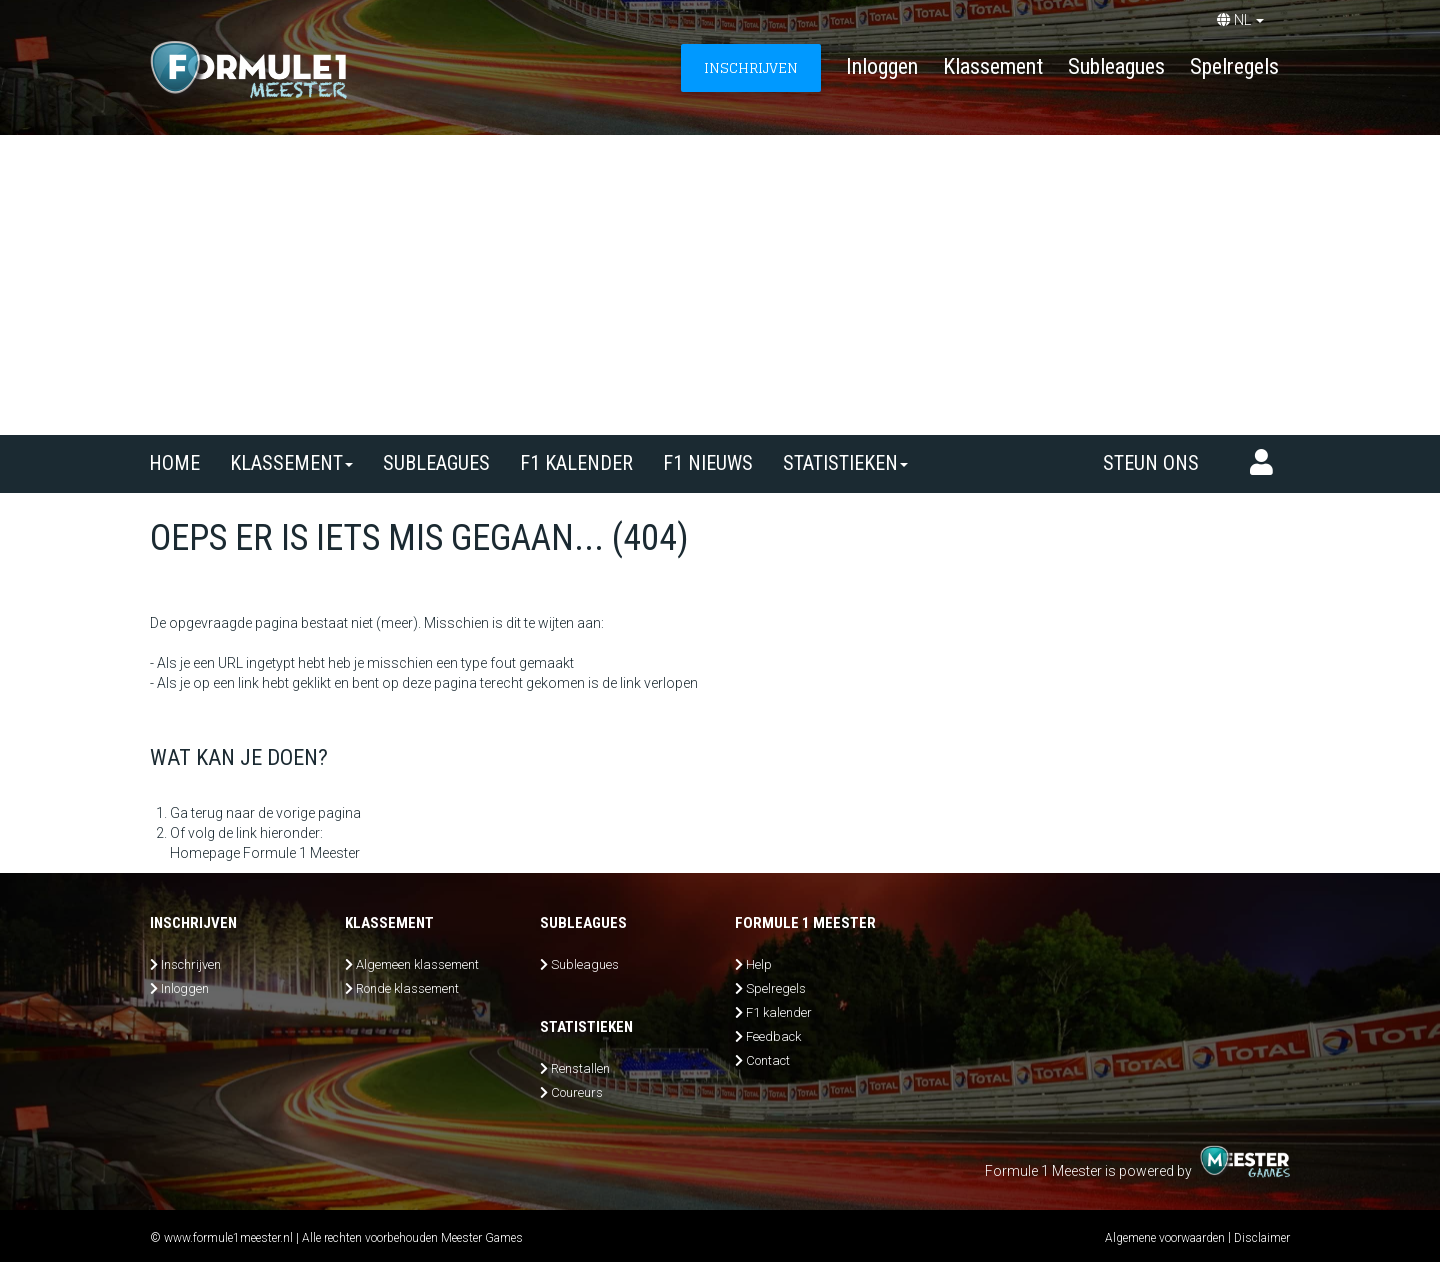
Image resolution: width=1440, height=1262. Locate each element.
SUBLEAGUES (436, 463)
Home (174, 463)
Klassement (993, 66)
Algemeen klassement (417, 964)
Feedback (773, 1036)
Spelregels (1234, 66)
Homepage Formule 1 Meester (265, 853)
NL (1240, 20)
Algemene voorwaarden (1165, 1238)
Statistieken (845, 463)
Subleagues (1116, 66)
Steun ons (1151, 463)
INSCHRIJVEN (751, 67)
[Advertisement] (720, 285)
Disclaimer (1262, 1238)
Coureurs (577, 1092)
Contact (768, 1060)
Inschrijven (191, 964)
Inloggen (882, 66)
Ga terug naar (212, 813)
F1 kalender (576, 463)
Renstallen (580, 1068)
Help (759, 964)
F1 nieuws (708, 463)
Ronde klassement (407, 988)
